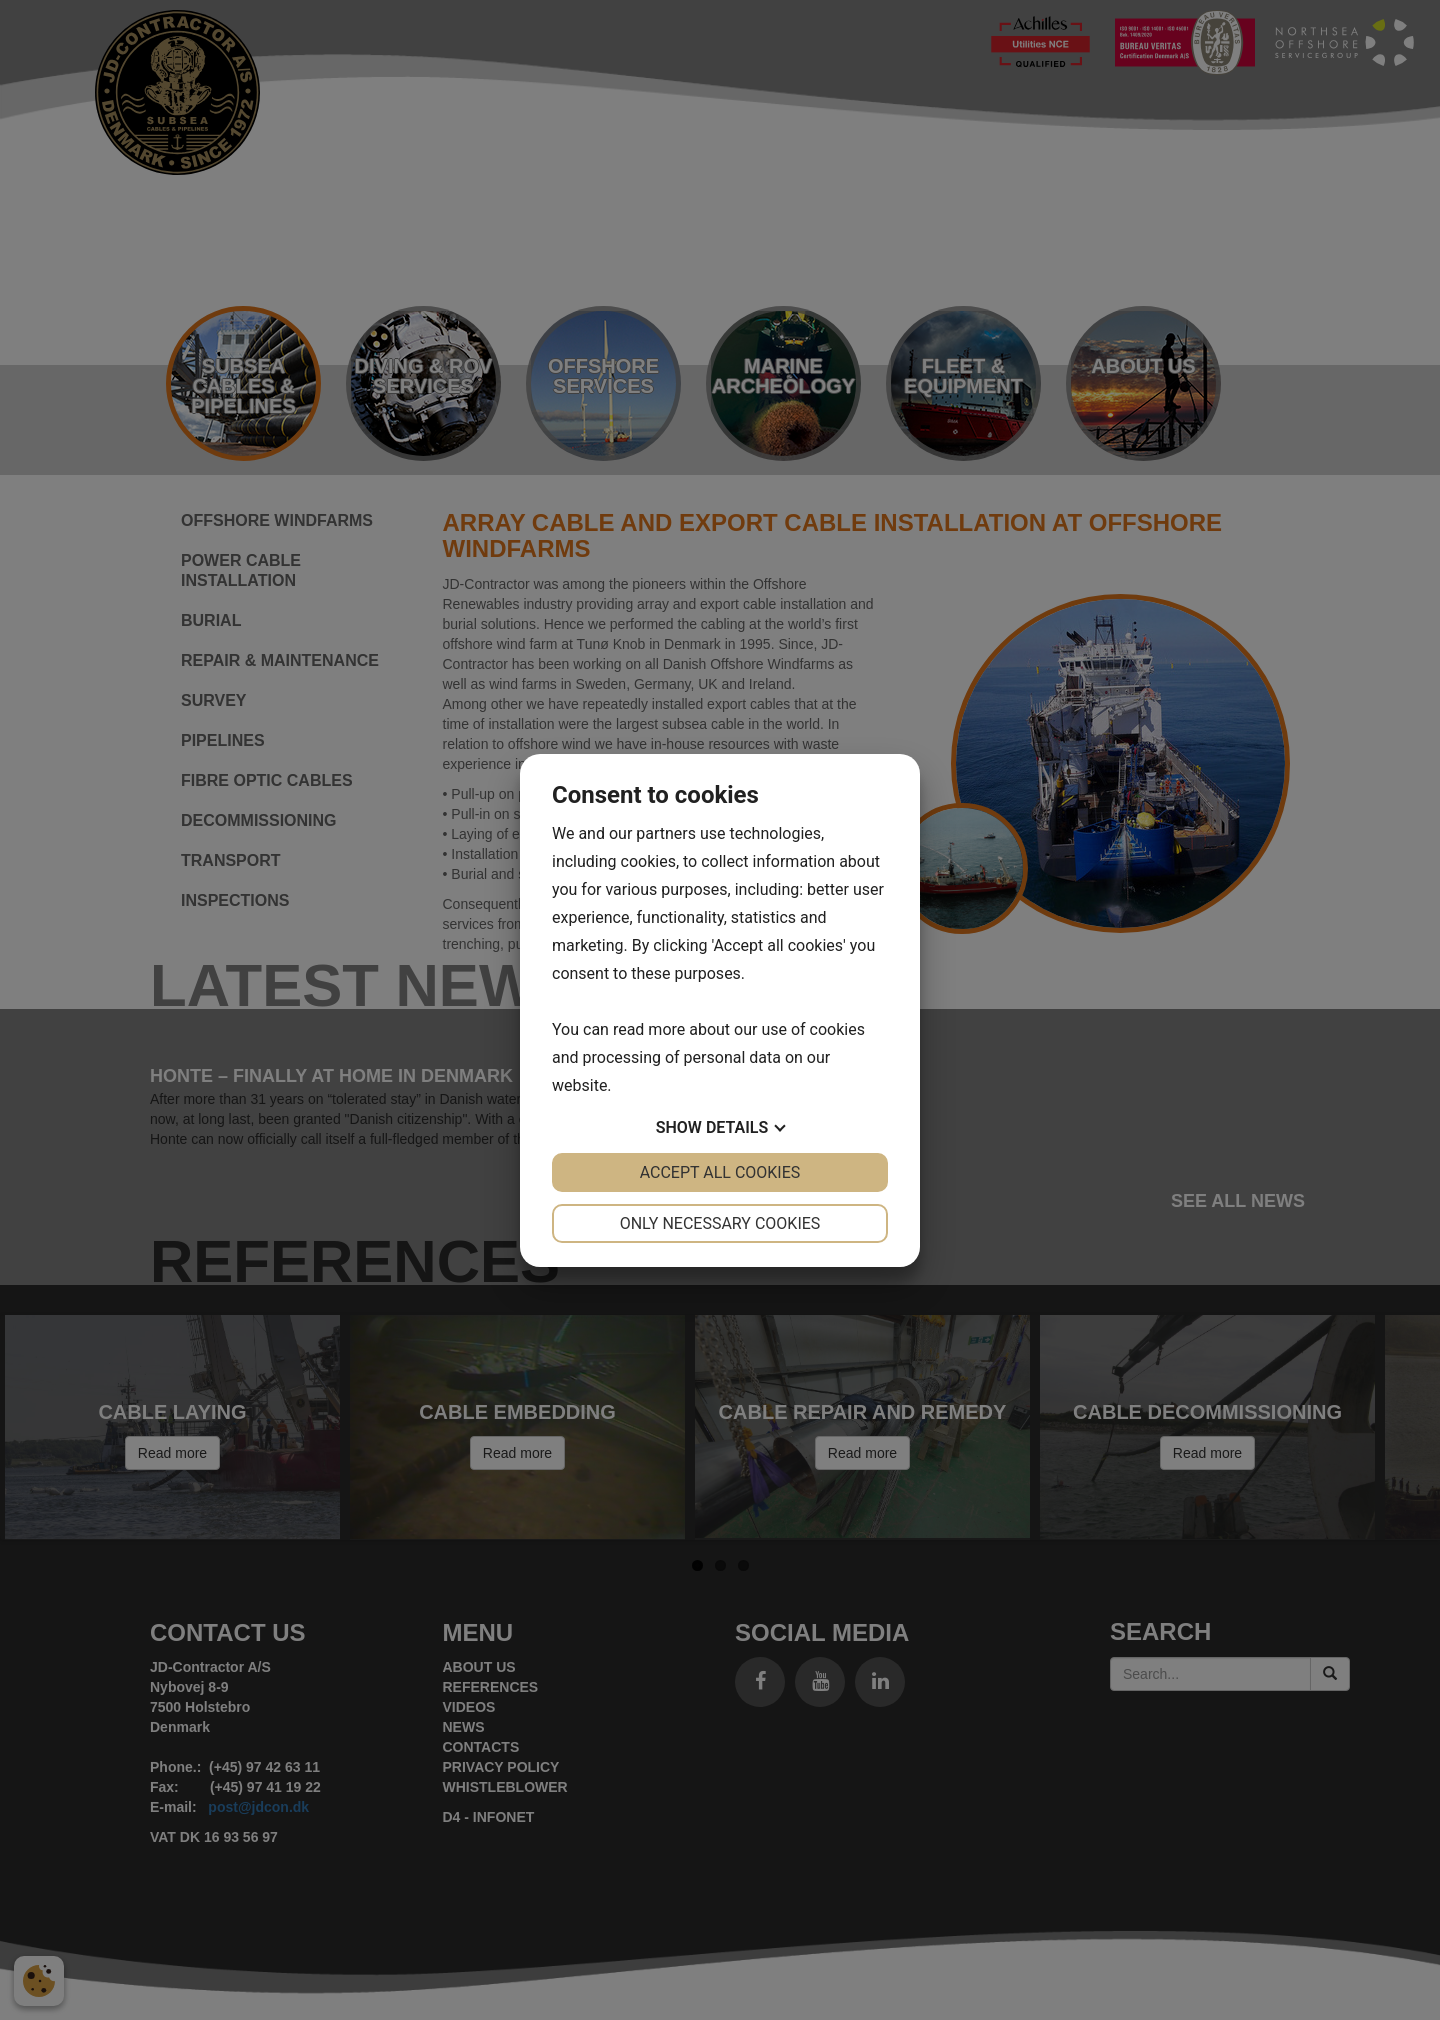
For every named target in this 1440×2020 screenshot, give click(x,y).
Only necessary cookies (720, 1223)
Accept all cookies (720, 1172)
